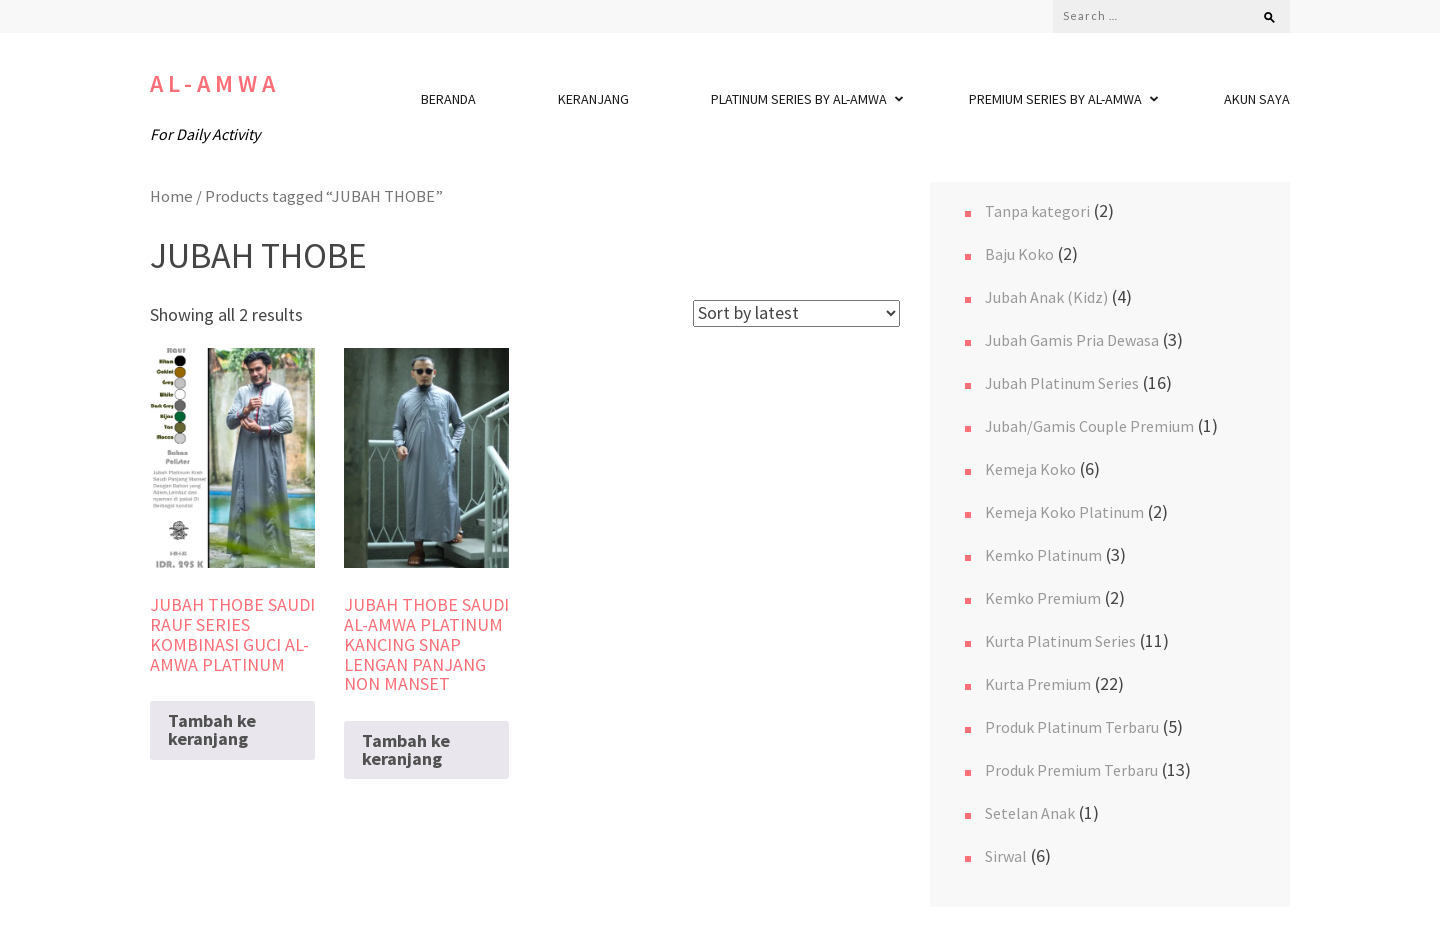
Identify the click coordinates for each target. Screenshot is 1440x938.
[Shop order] (796, 313)
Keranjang (593, 99)
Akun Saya (1257, 99)
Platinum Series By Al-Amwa (799, 99)
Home (171, 196)
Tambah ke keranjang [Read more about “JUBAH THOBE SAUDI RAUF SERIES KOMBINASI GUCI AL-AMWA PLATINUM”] (212, 729)
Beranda (448, 99)
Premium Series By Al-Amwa (1055, 99)
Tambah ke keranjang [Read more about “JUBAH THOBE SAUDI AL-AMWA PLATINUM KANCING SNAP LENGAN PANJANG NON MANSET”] (406, 749)
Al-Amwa (215, 83)
